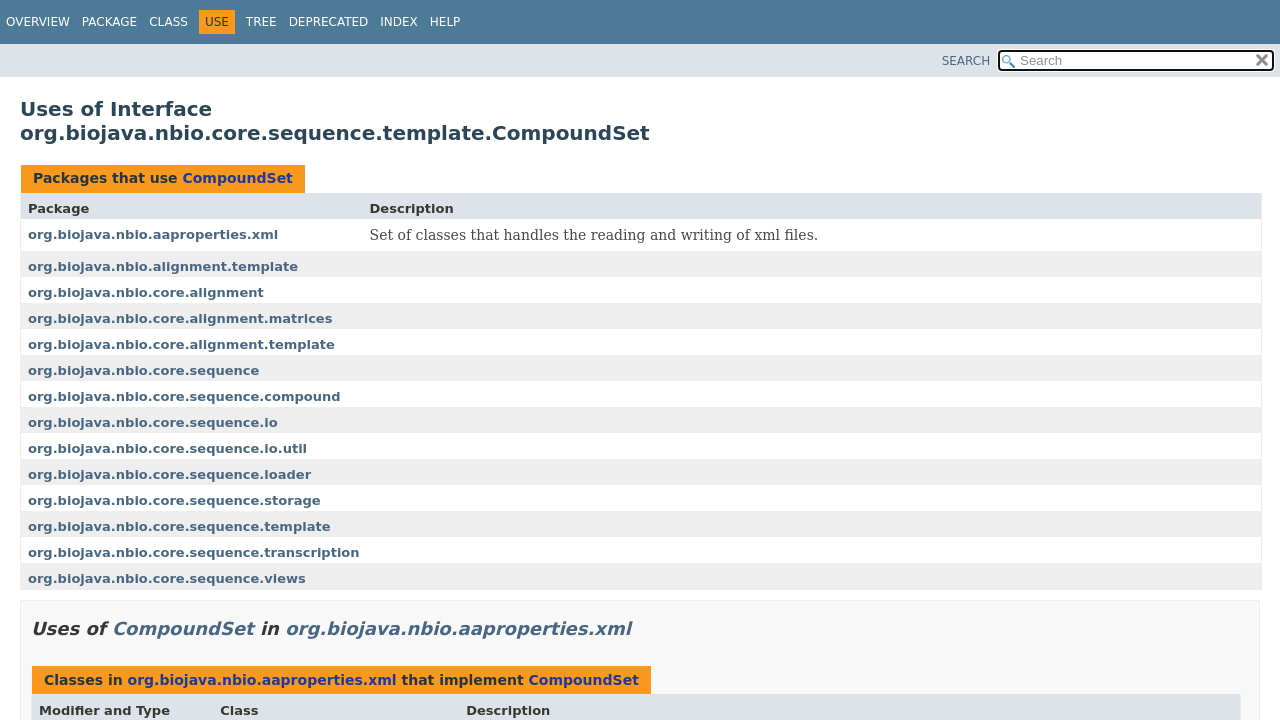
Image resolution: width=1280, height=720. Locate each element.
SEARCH (966, 61)
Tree (261, 22)
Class (168, 22)
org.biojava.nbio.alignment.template (163, 266)
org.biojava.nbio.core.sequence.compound (184, 396)
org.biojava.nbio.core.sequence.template (179, 526)
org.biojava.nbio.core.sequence (143, 370)
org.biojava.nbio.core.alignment (146, 292)
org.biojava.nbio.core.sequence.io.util (167, 448)
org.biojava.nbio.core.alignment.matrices (180, 318)
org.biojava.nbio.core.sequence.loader (169, 474)
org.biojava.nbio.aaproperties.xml (153, 234)
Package (109, 22)
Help (445, 22)
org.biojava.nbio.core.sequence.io (153, 422)
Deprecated (329, 22)
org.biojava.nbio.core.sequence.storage (174, 500)
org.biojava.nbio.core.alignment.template (181, 344)
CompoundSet (237, 178)
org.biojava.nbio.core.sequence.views (167, 578)
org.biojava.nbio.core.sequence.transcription (194, 552)
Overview (38, 22)
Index (399, 22)
